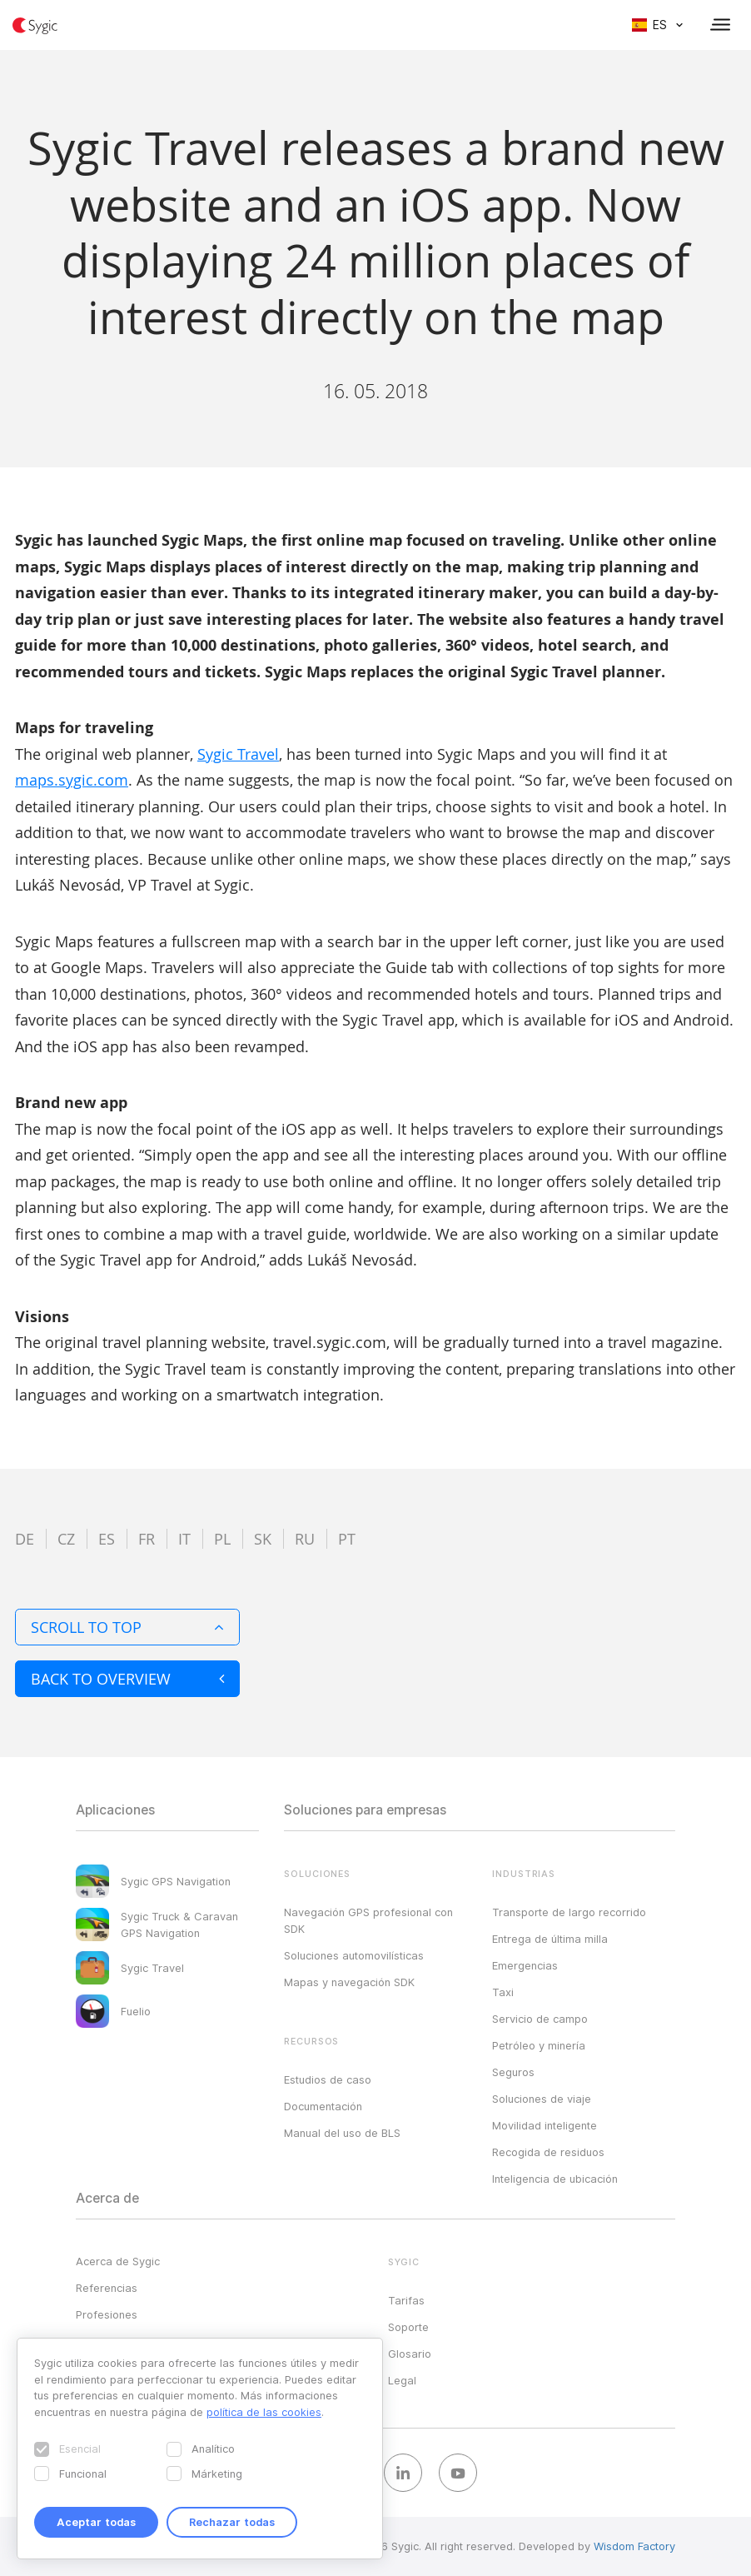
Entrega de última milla (550, 1938)
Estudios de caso (327, 2079)
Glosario (409, 2353)
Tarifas (406, 2300)
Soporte (408, 2327)
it (184, 1539)
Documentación (323, 2106)
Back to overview (127, 1679)
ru (305, 1539)
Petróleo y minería (538, 2045)
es (106, 1539)
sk (262, 1539)
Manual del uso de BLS (342, 2132)
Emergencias (525, 1965)
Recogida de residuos (548, 2152)
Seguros (513, 2072)
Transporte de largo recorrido (569, 1912)
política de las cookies (263, 2412)
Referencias (106, 2287)
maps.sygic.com (71, 780)
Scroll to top (127, 1627)
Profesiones (106, 2314)
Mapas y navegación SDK (349, 1982)
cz (66, 1539)
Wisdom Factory (634, 2546)
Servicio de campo (540, 2018)
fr (146, 1539)
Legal (402, 2380)
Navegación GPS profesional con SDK (368, 1920)
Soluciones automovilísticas (354, 1955)
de (24, 1539)
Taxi (503, 1992)
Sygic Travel (238, 754)
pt (347, 1539)
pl (222, 1539)
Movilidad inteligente (544, 2125)
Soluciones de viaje (541, 2098)
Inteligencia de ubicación (555, 2178)
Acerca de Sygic (118, 2261)
